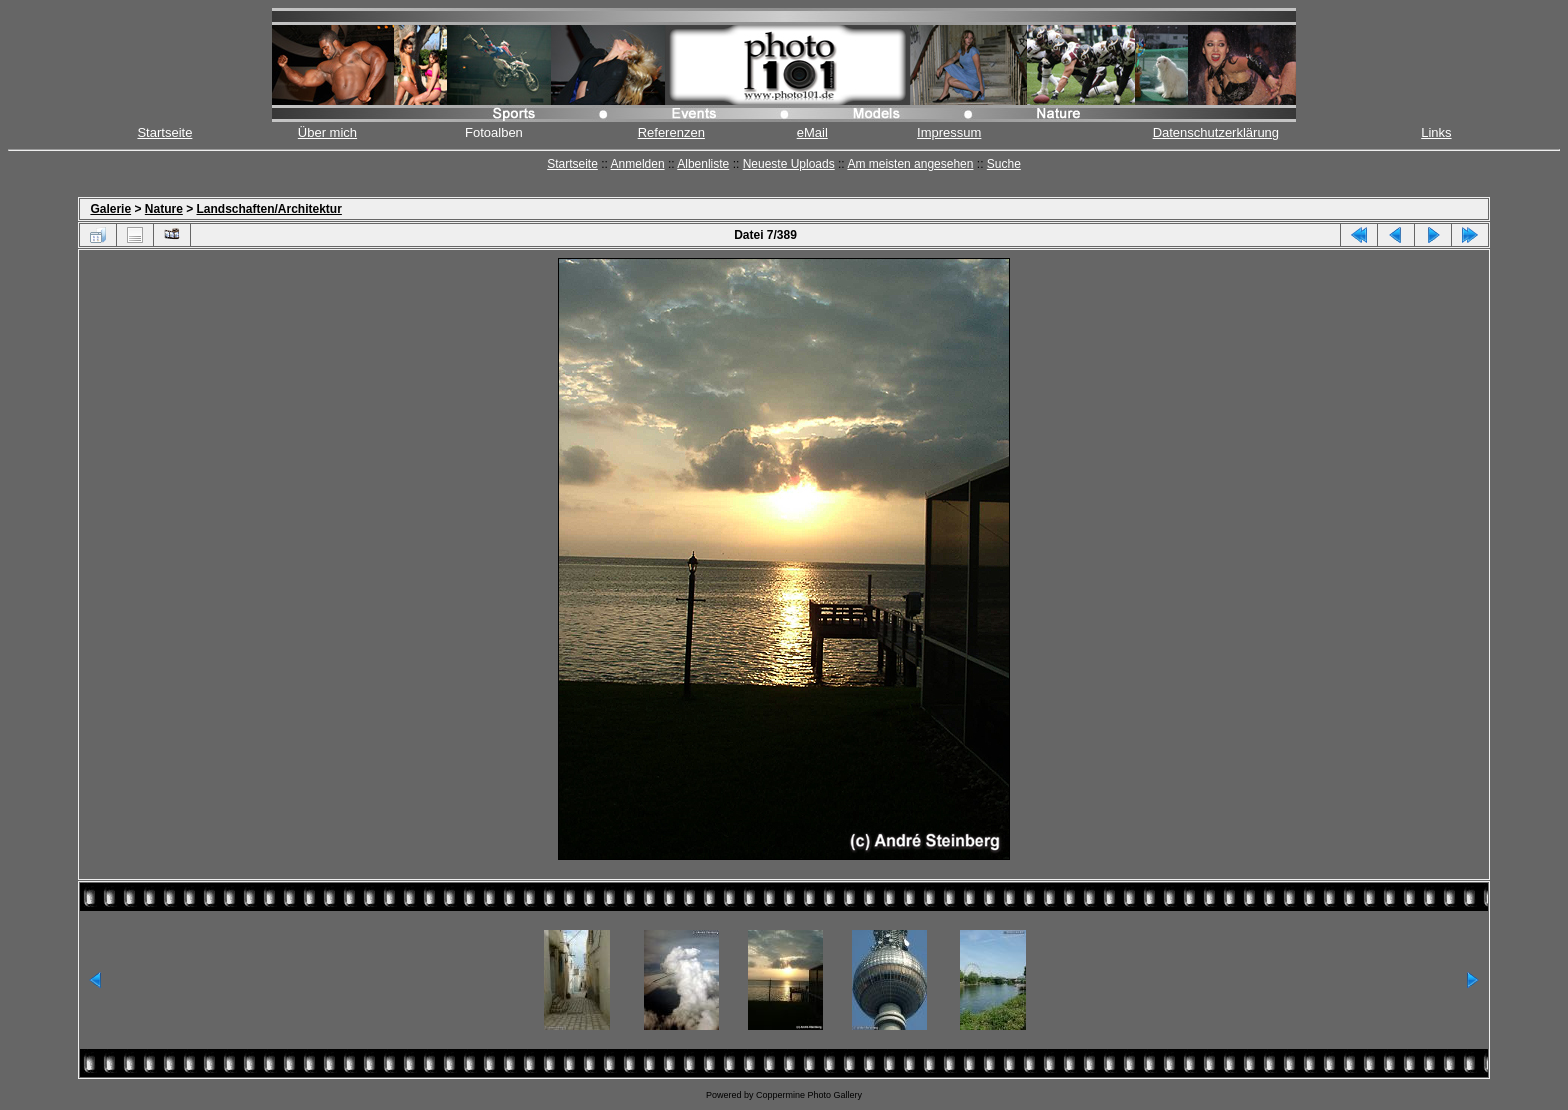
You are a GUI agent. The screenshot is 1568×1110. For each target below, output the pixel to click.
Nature (164, 209)
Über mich (327, 132)
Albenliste (703, 164)
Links (1436, 132)
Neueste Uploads (789, 164)
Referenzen (671, 132)
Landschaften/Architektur (269, 209)
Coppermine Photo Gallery (809, 1095)
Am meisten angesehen (910, 164)
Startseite (164, 132)
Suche (1004, 164)
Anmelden (638, 164)
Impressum (949, 132)
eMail (812, 132)
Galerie (110, 209)
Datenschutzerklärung (1216, 132)
